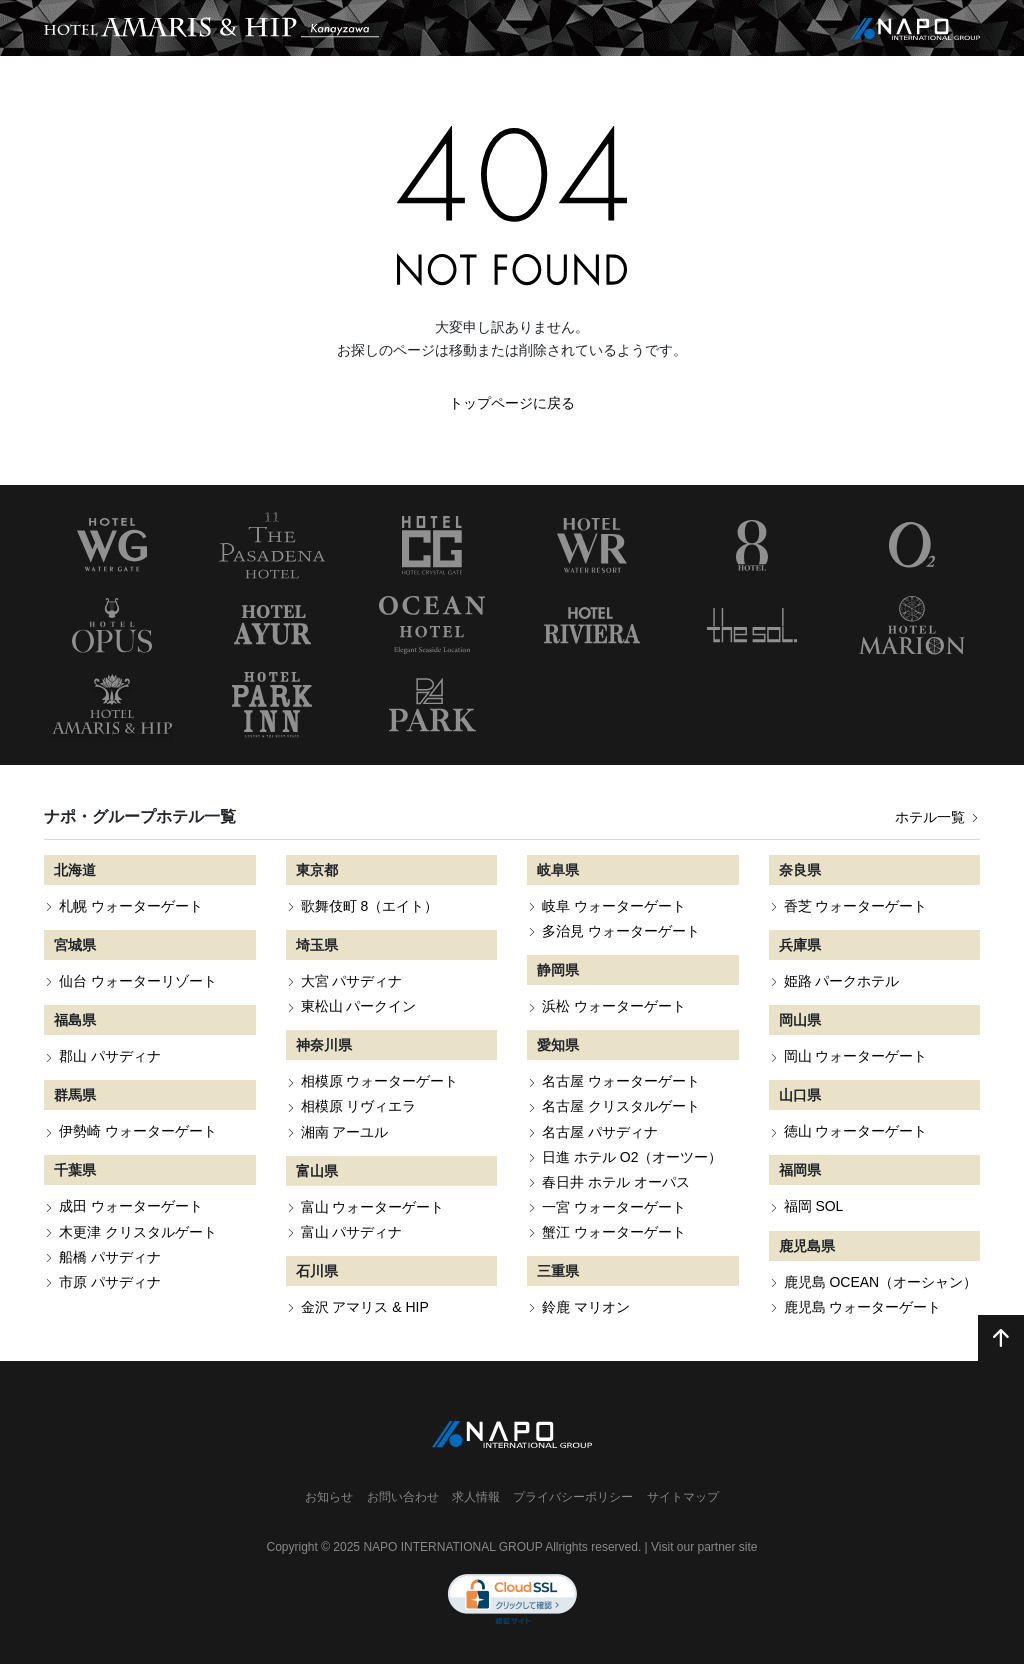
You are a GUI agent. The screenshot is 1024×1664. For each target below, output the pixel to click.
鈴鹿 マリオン (586, 1307)
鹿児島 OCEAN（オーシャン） (881, 1282)
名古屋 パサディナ (600, 1132)
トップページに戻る (512, 403)
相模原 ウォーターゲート (380, 1081)
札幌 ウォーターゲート (131, 906)
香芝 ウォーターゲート (856, 906)
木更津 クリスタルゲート (138, 1232)
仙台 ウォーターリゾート (138, 981)
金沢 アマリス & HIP (365, 1307)
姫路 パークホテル (842, 981)
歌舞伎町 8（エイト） (370, 906)
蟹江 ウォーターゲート (614, 1232)
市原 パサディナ (110, 1282)
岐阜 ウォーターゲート (614, 906)
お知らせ (329, 1497)
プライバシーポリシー (573, 1497)
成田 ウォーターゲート (131, 1206)
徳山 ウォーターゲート (856, 1131)
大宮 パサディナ (352, 981)
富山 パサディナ (352, 1232)
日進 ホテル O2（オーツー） (632, 1157)
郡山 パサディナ (110, 1056)
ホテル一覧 (937, 817)
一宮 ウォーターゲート (614, 1207)
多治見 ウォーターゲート (621, 931)
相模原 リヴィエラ (359, 1106)
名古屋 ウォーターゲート (621, 1081)
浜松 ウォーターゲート (614, 1006)
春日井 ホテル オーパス (616, 1182)
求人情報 (476, 1497)
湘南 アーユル (345, 1132)
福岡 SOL (814, 1206)
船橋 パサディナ (110, 1257)
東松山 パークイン (359, 1006)
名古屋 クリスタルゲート (621, 1106)
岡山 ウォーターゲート (856, 1056)
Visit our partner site (704, 1547)
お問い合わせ (403, 1497)
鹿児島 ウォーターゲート (863, 1307)
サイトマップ (683, 1497)
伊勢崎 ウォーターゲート (138, 1131)
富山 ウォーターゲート (373, 1207)
